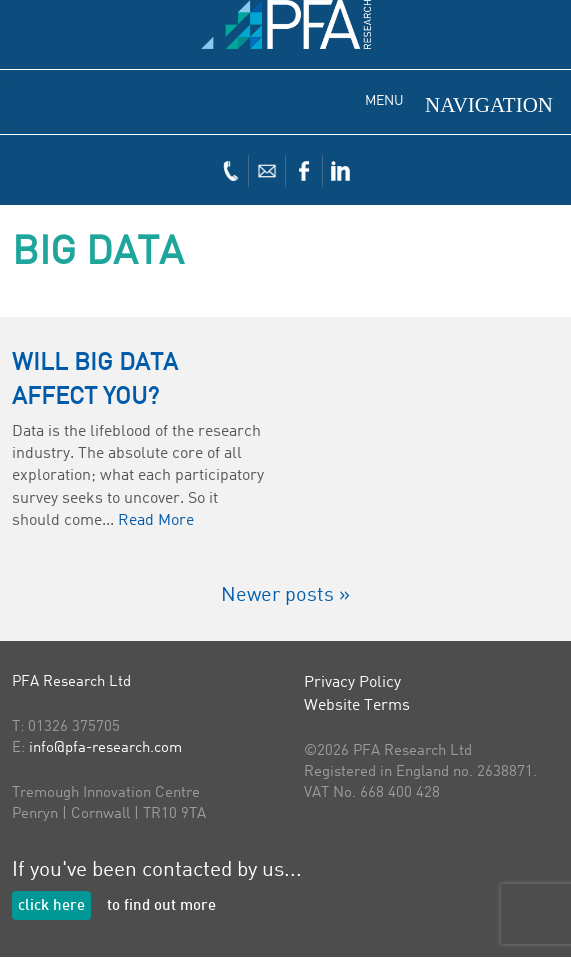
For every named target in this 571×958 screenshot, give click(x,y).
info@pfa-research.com (105, 748)
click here (51, 906)
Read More (156, 521)
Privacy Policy (352, 683)
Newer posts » (285, 596)
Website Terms (357, 706)
